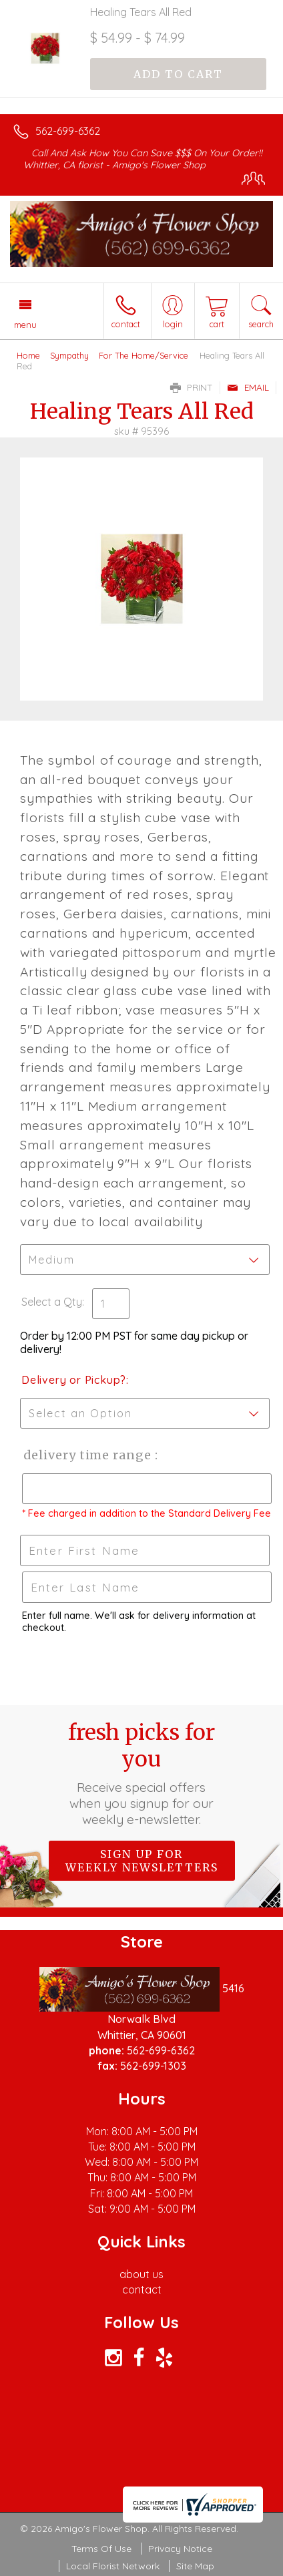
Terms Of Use (101, 2549)
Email (248, 387)
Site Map (195, 2566)
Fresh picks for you (141, 1773)
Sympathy (69, 355)
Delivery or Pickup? (73, 1380)
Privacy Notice (180, 2549)
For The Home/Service (143, 355)
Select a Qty (51, 1301)
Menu (25, 324)
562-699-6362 (67, 131)
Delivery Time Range (87, 1455)
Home (28, 355)
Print (191, 387)
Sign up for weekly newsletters (141, 1860)
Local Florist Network (113, 2566)
